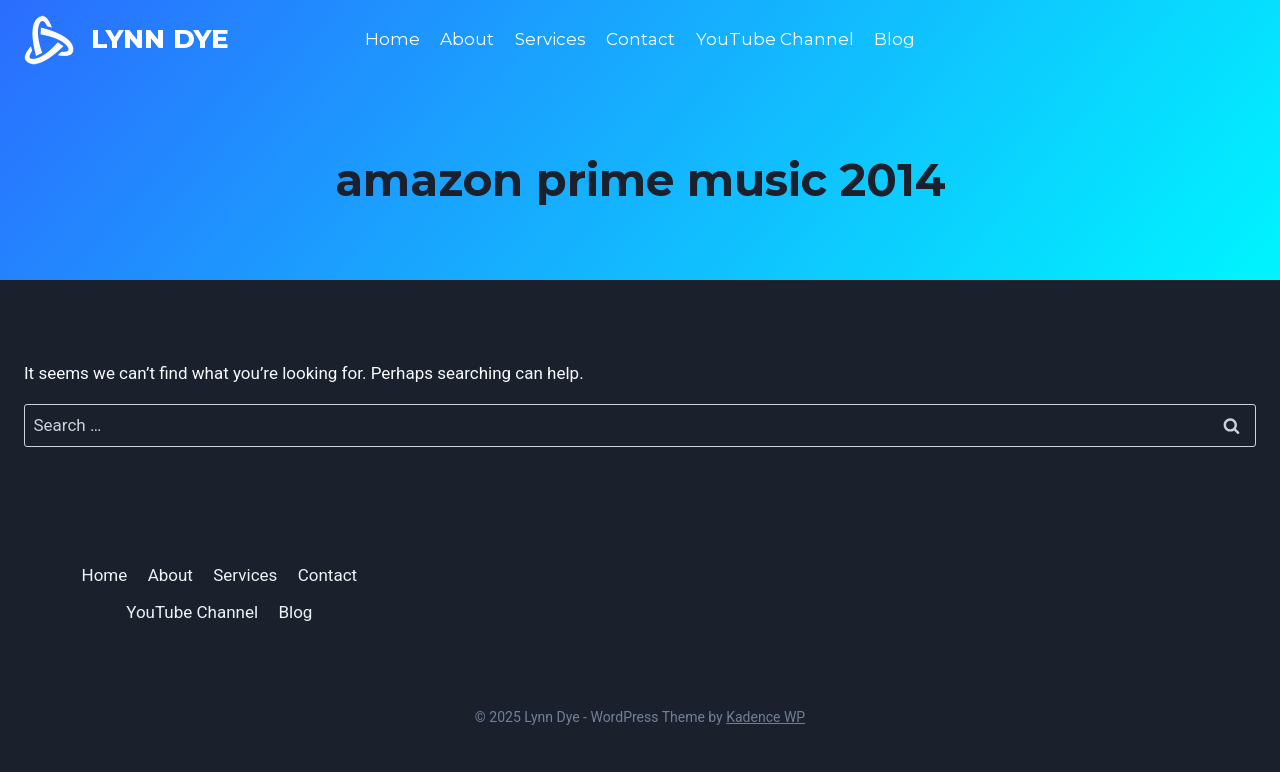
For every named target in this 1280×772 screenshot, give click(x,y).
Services (550, 39)
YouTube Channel (775, 39)
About (467, 39)
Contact (640, 39)
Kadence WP (765, 717)
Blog (894, 39)
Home (392, 39)
